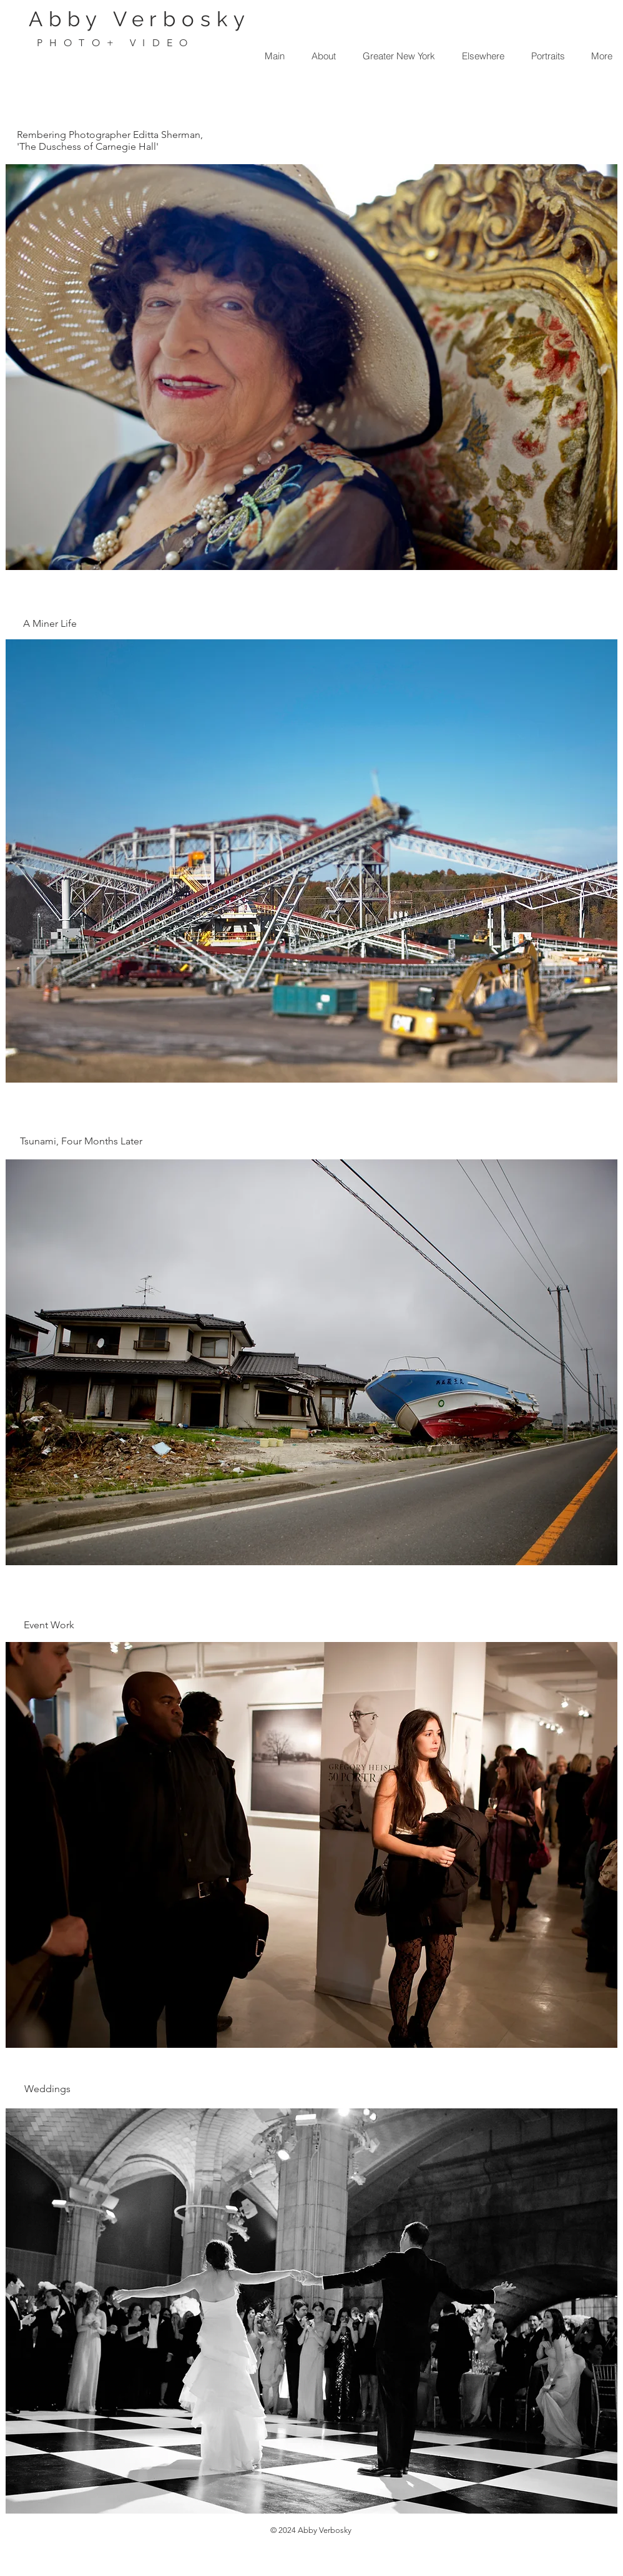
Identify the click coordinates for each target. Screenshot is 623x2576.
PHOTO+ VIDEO (115, 43)
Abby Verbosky (140, 19)
